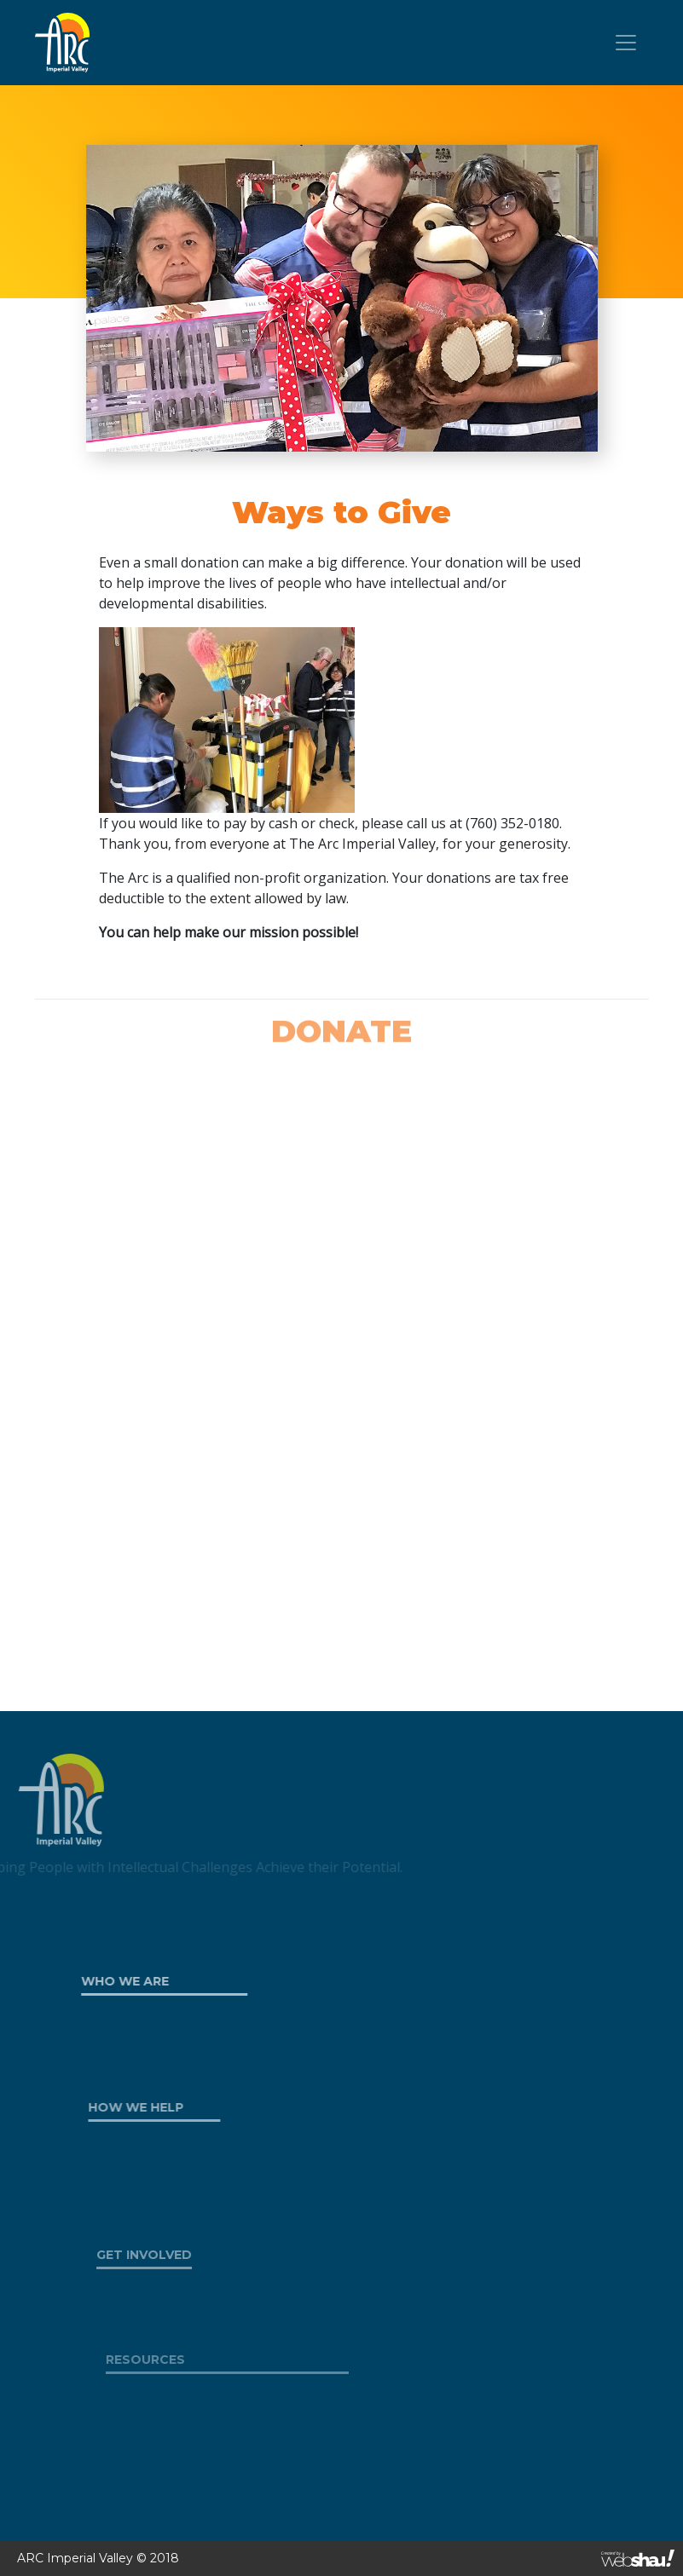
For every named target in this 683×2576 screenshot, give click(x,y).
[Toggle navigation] (626, 42)
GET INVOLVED (169, 2254)
